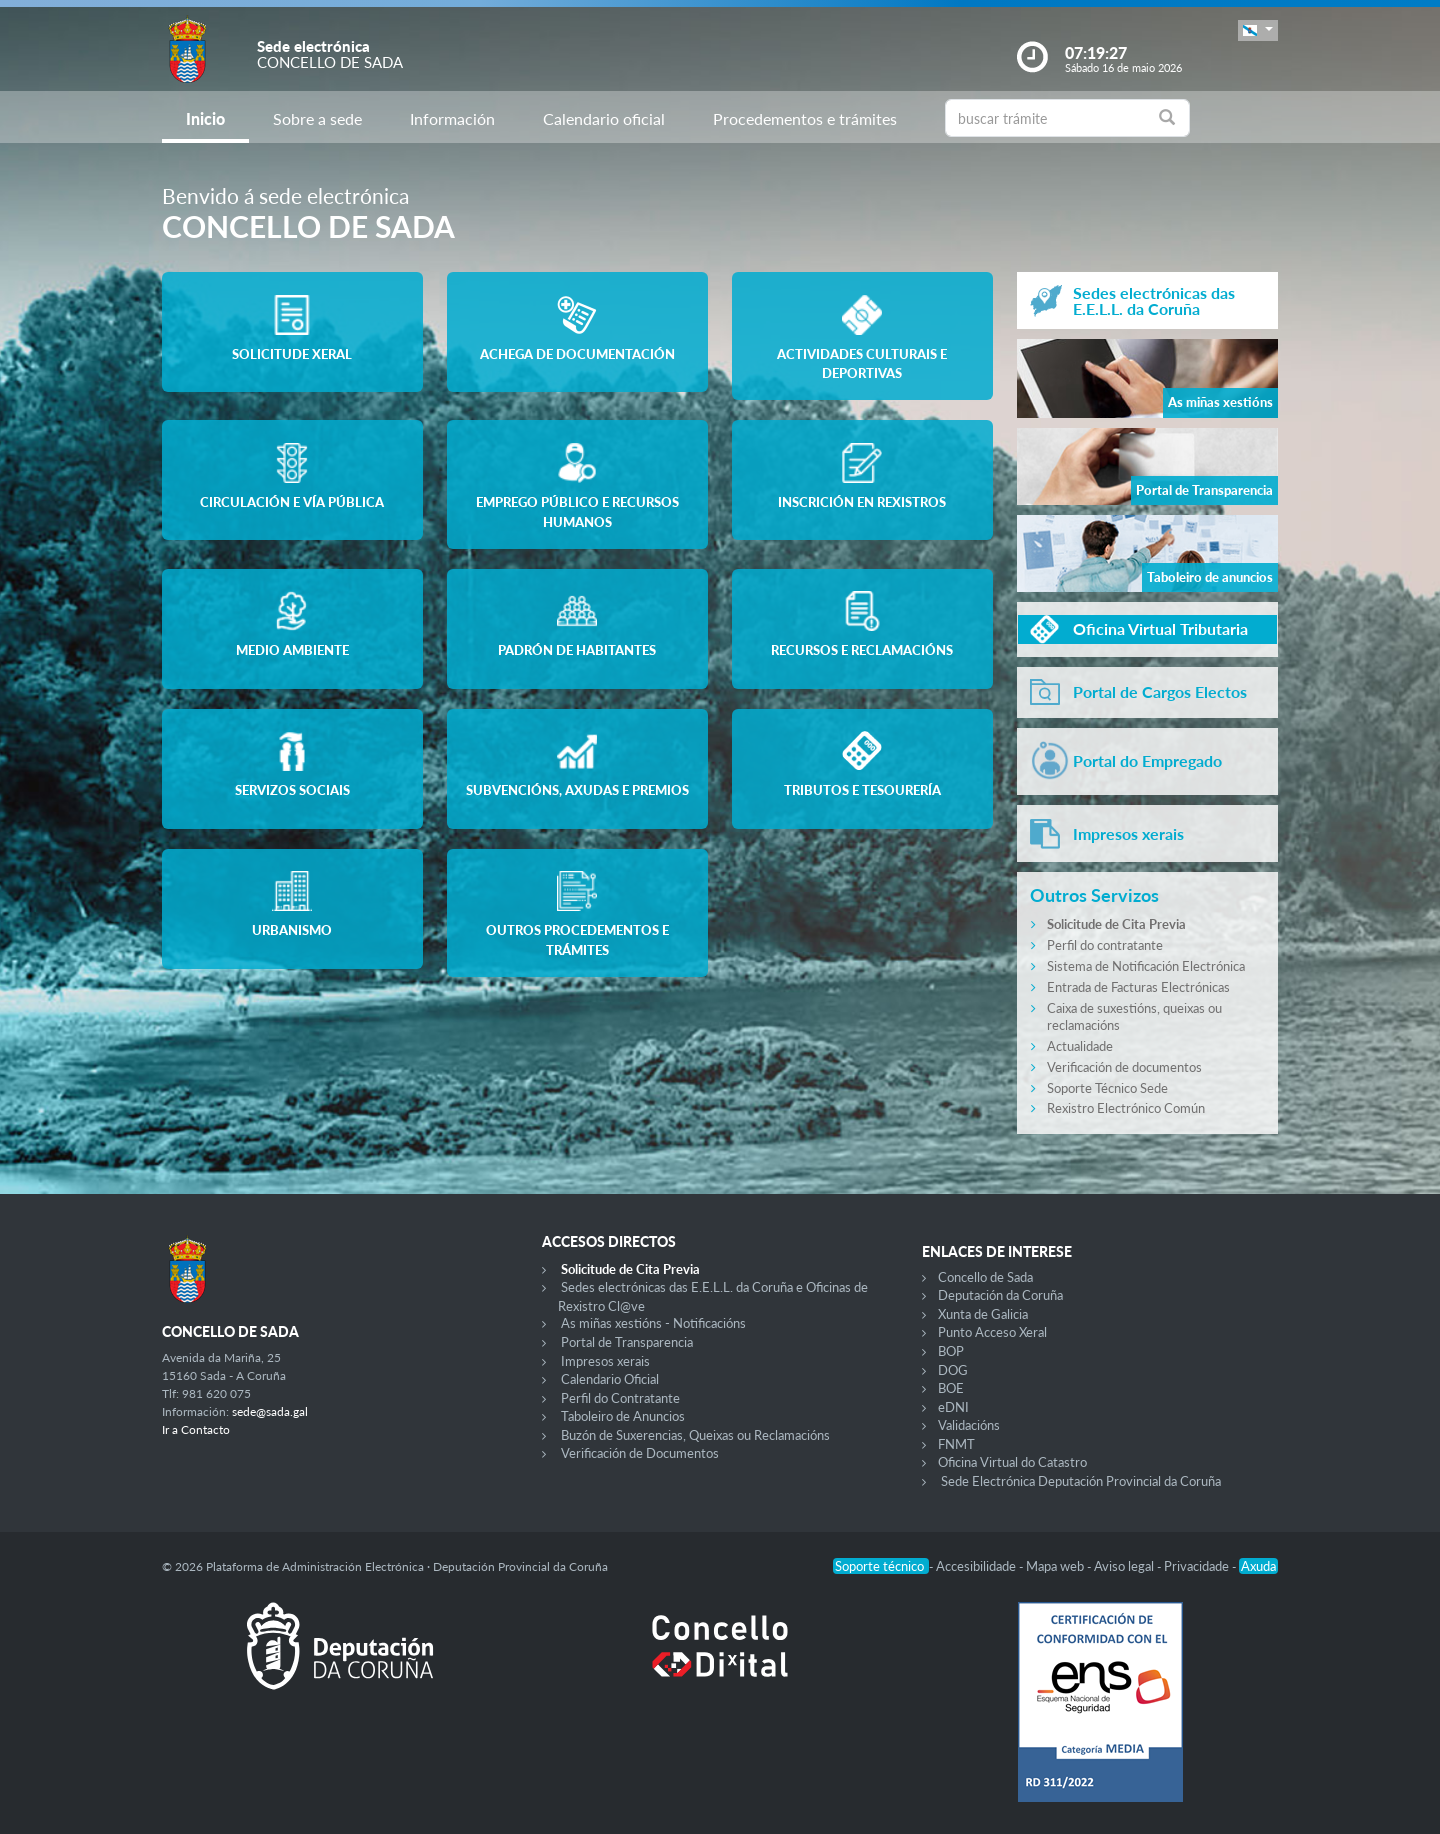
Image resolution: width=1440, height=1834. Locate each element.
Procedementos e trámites (805, 118)
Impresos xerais (605, 1361)
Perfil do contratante (1105, 945)
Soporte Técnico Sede (1107, 1088)
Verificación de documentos (1124, 1067)
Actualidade (1080, 1046)
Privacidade (1198, 1566)
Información (452, 118)
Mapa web (1056, 1566)
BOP (951, 1351)
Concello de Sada (985, 1277)
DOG (953, 1370)
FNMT (956, 1444)
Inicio (205, 118)
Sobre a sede (317, 118)
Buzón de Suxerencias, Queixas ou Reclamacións (695, 1435)
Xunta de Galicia (983, 1314)
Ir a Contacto (196, 1429)
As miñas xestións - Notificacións (653, 1323)
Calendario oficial (604, 118)
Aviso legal (1125, 1566)
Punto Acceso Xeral (992, 1332)
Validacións (969, 1425)
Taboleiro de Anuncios (623, 1416)
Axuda (1258, 1566)
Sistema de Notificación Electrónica (1146, 966)
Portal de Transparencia (627, 1342)
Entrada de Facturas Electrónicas (1138, 987)
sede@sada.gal (270, 1411)
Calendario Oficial (610, 1379)
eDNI (953, 1407)
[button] (1258, 30)
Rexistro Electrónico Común (1126, 1108)
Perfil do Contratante (620, 1398)
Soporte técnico (881, 1566)
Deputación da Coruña (1000, 1295)
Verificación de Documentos (640, 1453)
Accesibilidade (977, 1566)
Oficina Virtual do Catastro (1012, 1462)
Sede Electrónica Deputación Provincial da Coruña (1081, 1481)
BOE (951, 1388)
